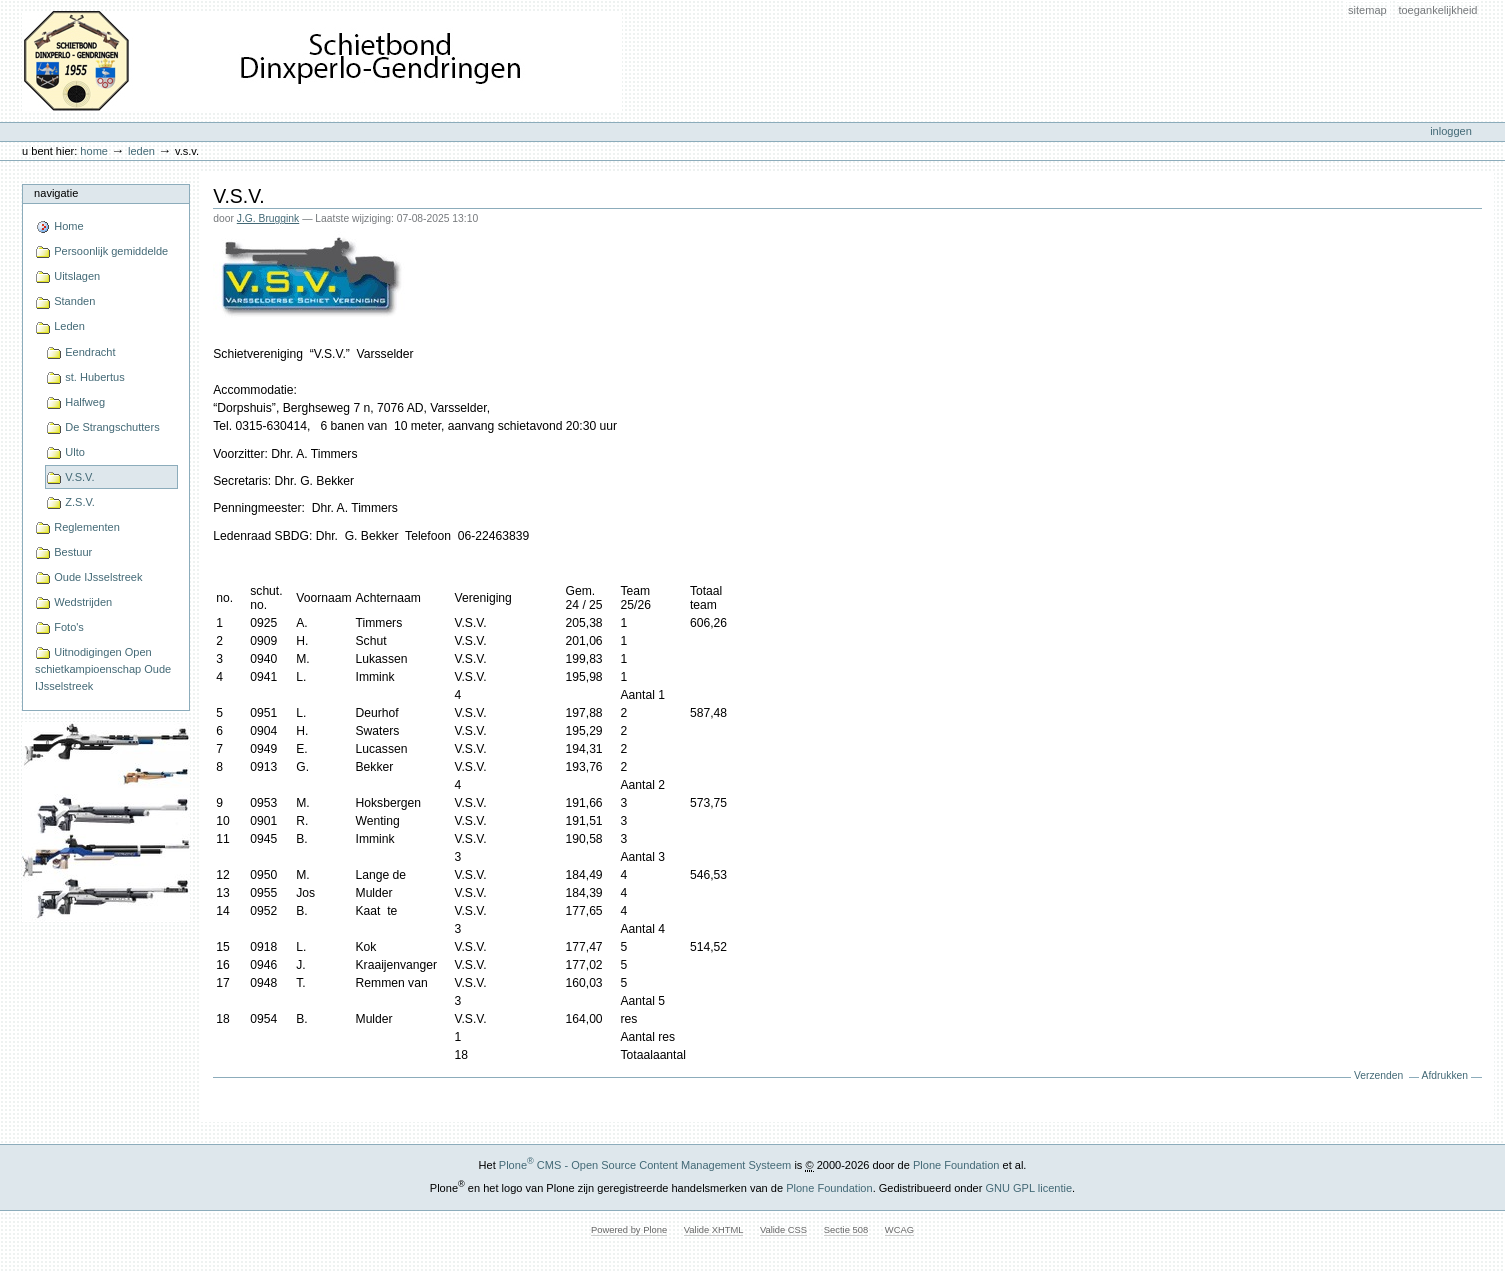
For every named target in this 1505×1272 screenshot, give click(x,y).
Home (94, 151)
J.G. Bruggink (268, 218)
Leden (141, 151)
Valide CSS (783, 1230)
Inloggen (1451, 131)
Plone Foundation (956, 1165)
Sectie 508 (846, 1230)
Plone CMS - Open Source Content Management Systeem (645, 1165)
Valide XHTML (713, 1230)
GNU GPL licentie (1028, 1188)
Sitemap (1367, 10)
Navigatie (56, 193)
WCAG (899, 1230)
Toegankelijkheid (1437, 10)
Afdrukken (1445, 1075)
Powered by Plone (629, 1230)
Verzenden (1378, 1075)
